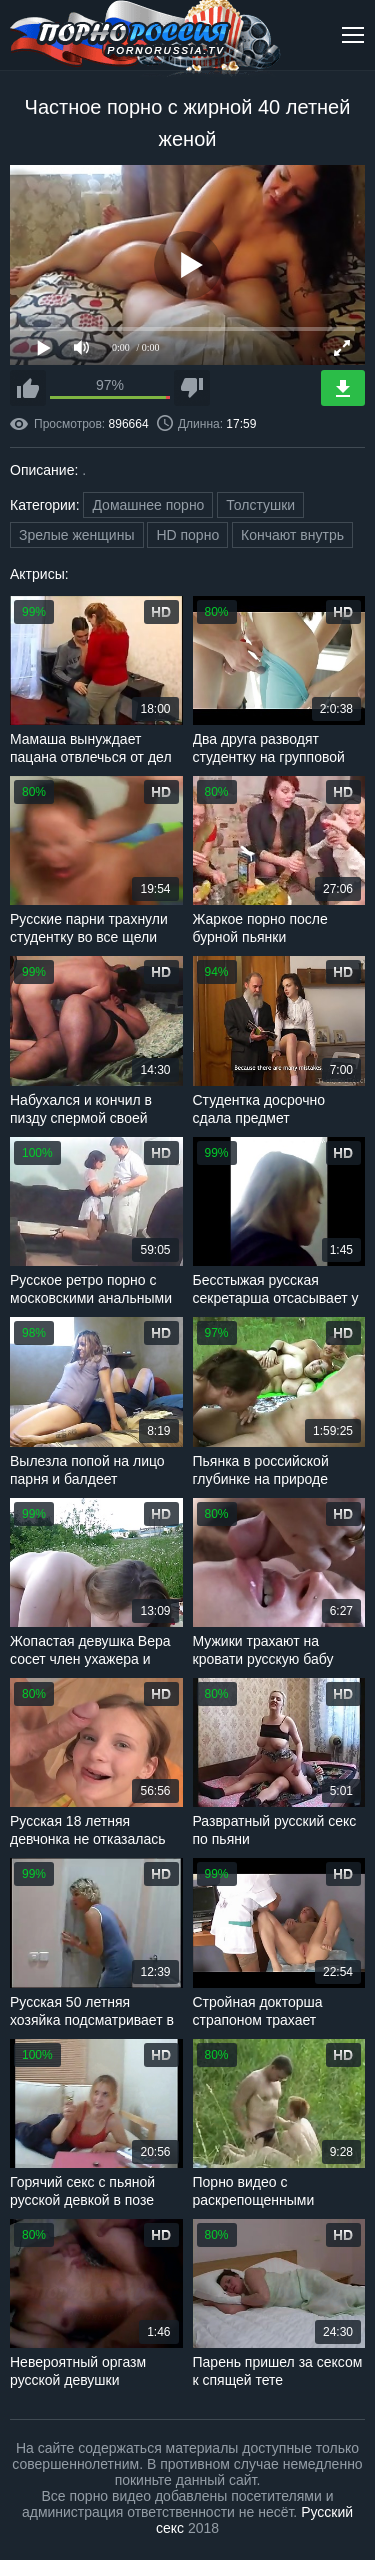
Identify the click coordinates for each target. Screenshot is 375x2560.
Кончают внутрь (292, 535)
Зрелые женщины (77, 535)
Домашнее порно (148, 505)
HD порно (187, 535)
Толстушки (260, 505)
